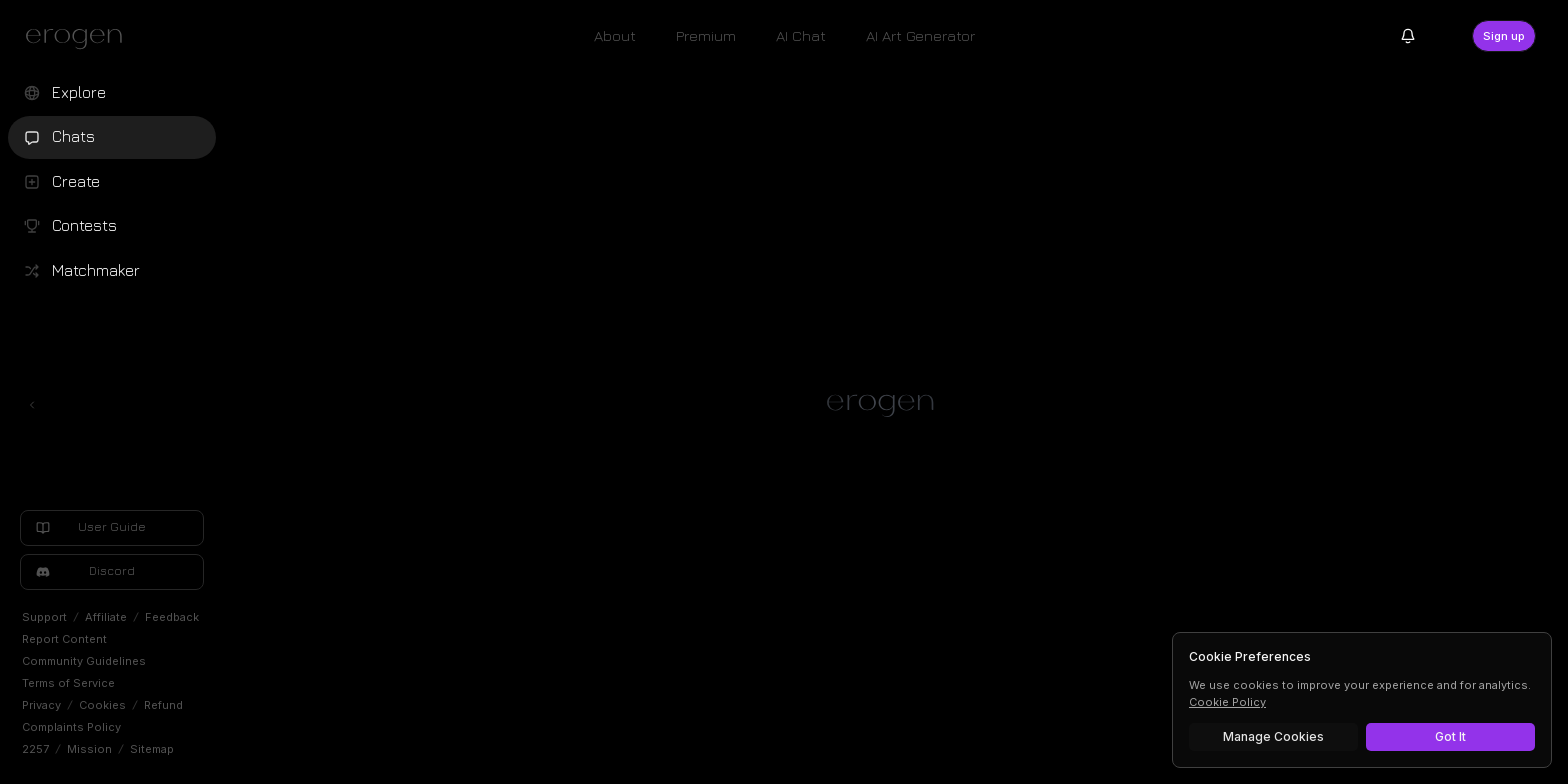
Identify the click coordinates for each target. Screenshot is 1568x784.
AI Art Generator (920, 35)
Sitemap (152, 749)
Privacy (41, 705)
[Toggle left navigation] (32, 405)
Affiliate (106, 617)
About (615, 35)
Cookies (102, 705)
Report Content (64, 639)
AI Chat (801, 35)
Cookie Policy (1227, 702)
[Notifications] (1408, 36)
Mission (89, 749)
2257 (35, 749)
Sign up (1504, 36)
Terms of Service (68, 683)
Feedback (172, 617)
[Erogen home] (79, 38)
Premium (706, 35)
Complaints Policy (71, 727)
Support (44, 617)
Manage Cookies (1273, 736)
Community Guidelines (84, 661)
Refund (163, 705)
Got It (1450, 736)
